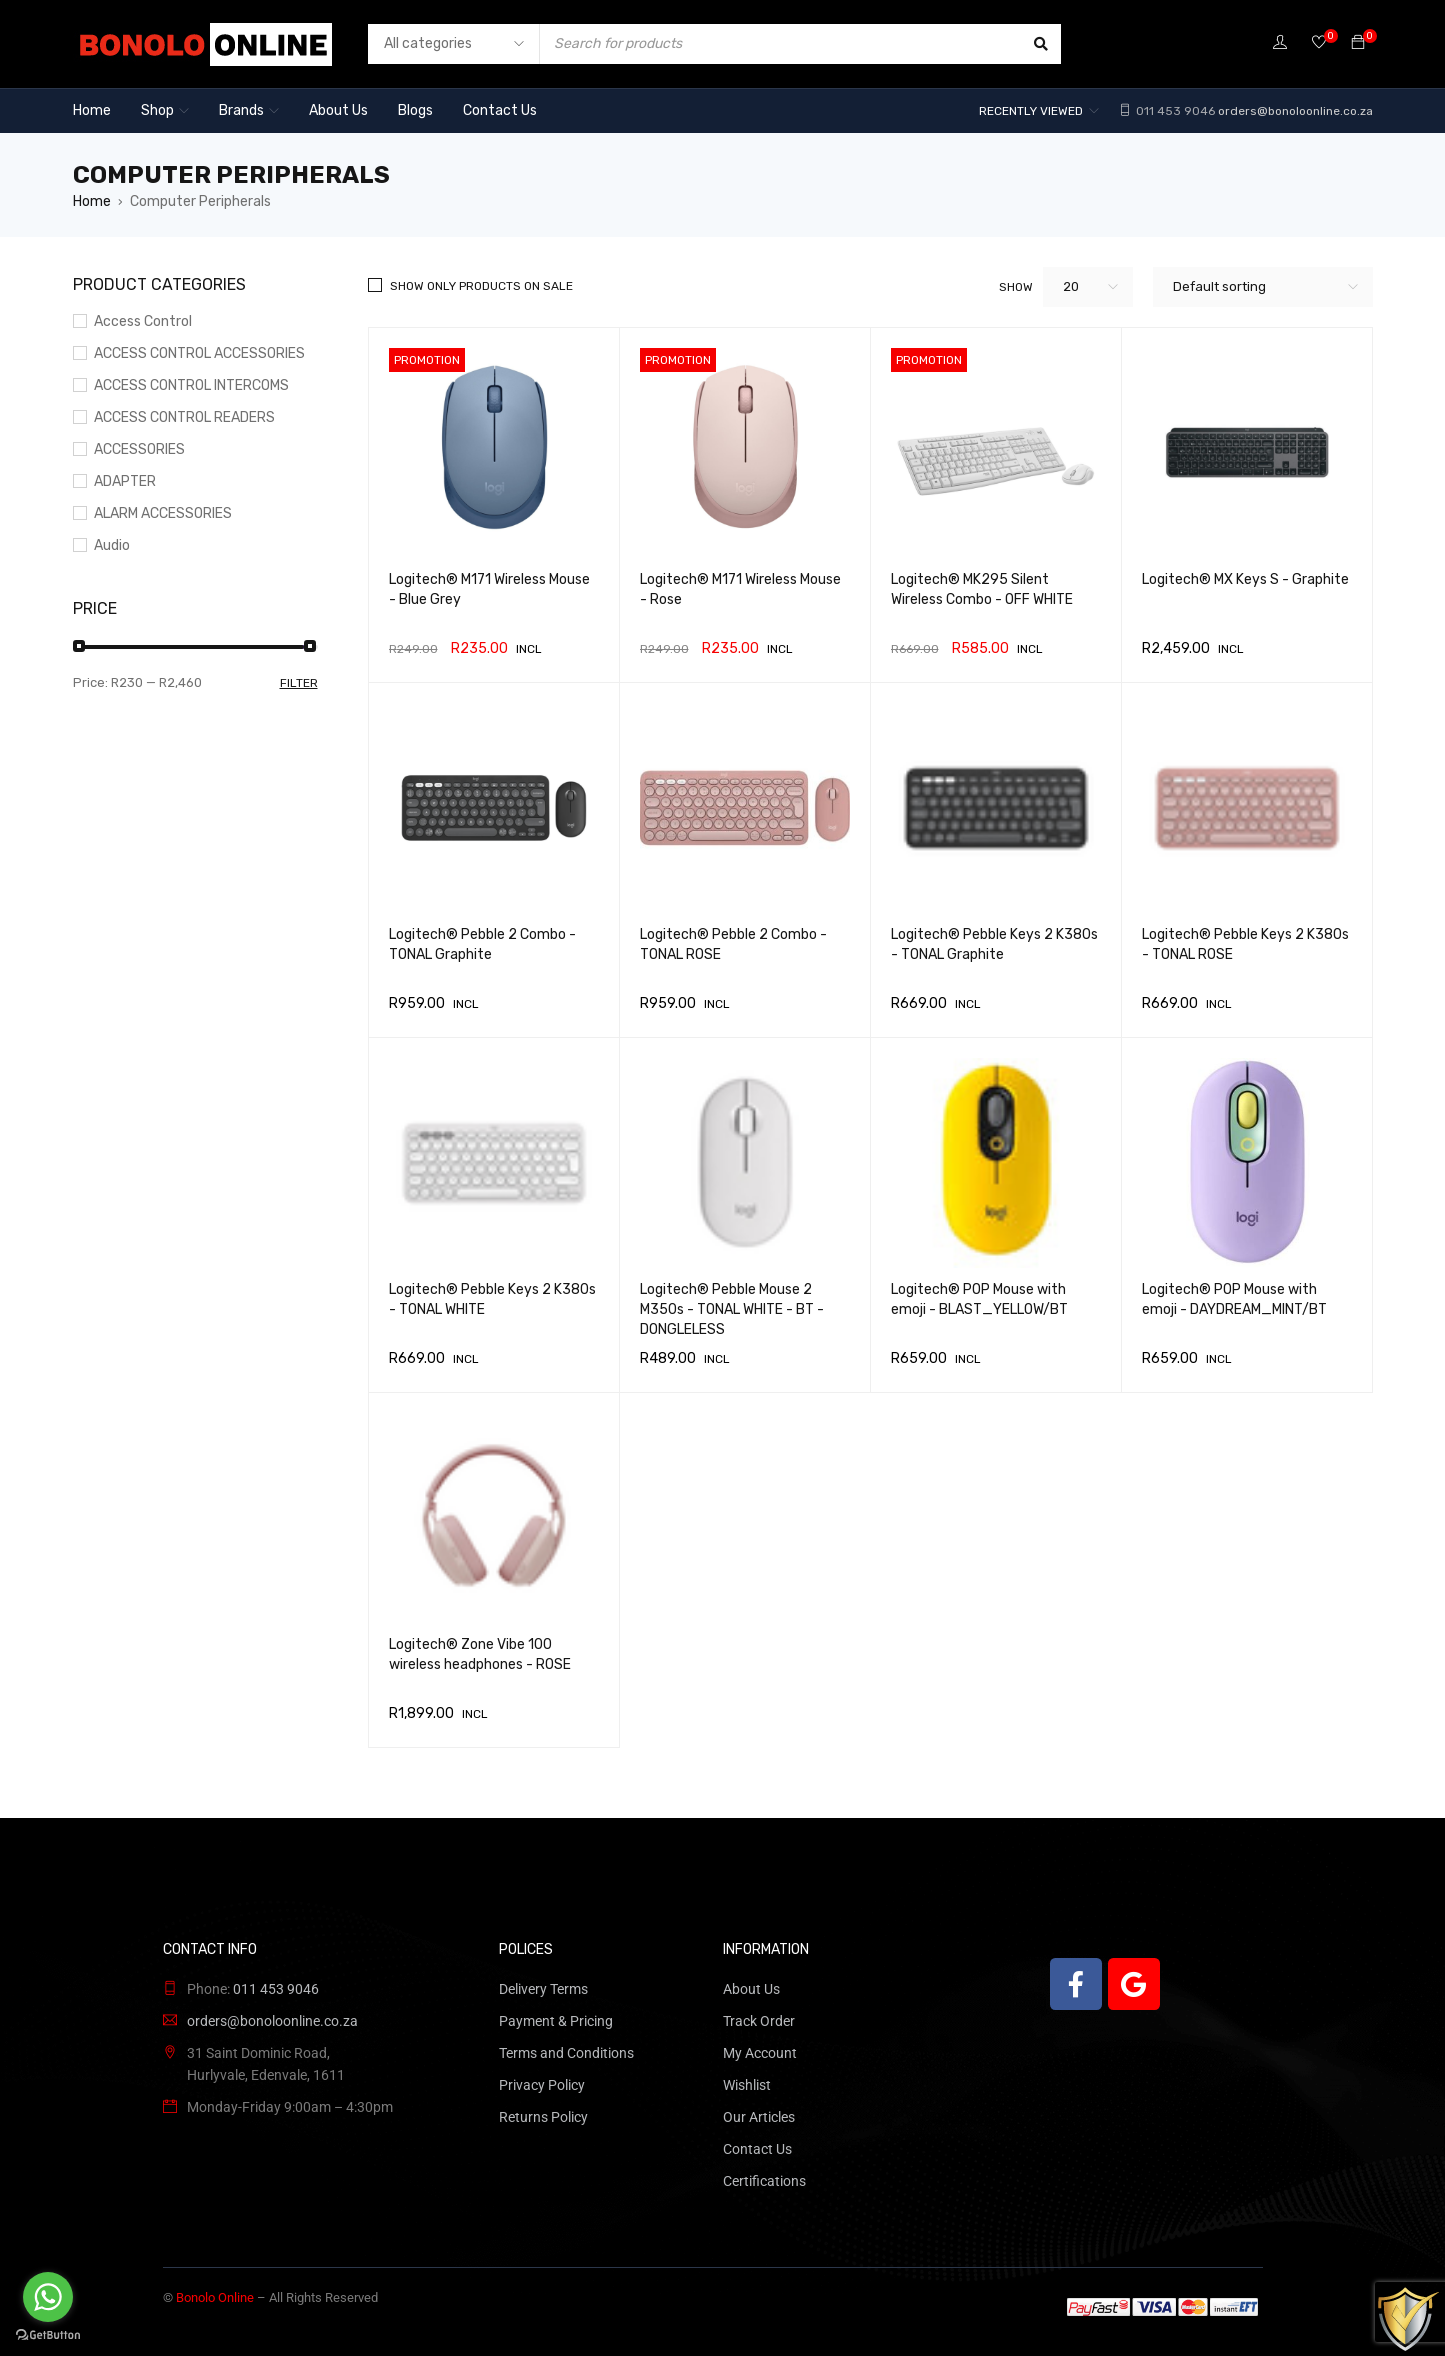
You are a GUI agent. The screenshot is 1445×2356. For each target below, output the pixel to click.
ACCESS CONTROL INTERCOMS (191, 385)
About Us (751, 1989)
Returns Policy (543, 2117)
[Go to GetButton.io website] (48, 2335)
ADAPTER (125, 481)
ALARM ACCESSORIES (163, 513)
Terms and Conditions (566, 2053)
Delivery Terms (543, 1989)
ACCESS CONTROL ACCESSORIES (199, 353)
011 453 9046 (1174, 111)
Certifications (764, 2181)
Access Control (143, 321)
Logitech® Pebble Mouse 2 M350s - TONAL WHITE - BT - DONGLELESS (732, 1309)
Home (92, 201)
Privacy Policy (542, 2085)
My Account (760, 2053)
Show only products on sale (481, 286)
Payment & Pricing (556, 2021)
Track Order (759, 2021)
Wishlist (747, 2085)
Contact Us (757, 2149)
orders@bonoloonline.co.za (1295, 111)
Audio (112, 545)
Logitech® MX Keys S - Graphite (1245, 579)
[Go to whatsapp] (48, 2297)
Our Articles (759, 2117)
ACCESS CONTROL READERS (184, 417)
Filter (299, 683)
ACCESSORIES (139, 449)
